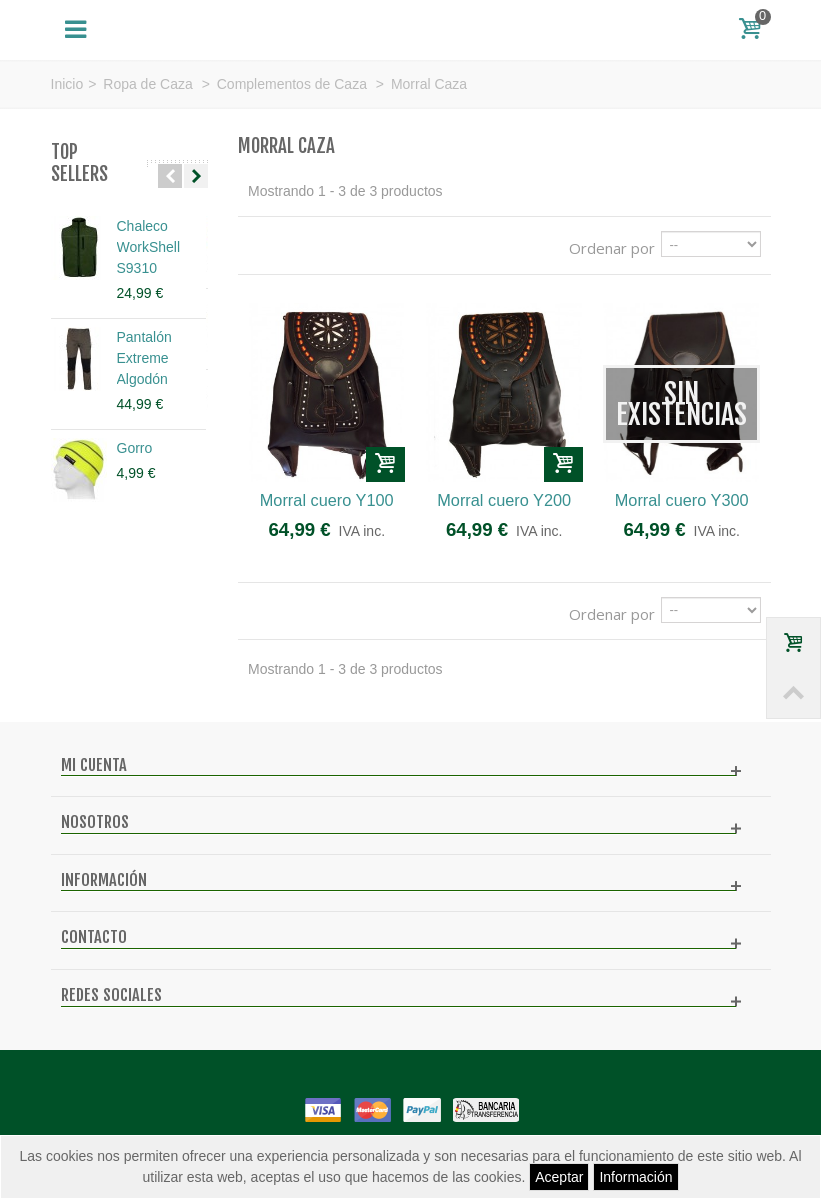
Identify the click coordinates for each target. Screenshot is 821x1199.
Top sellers (79, 163)
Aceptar (559, 1177)
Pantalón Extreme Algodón (144, 358)
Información (635, 1177)
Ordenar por (612, 248)
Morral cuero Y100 (327, 500)
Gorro (135, 448)
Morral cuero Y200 (504, 500)
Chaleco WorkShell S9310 (149, 247)
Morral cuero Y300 (682, 500)
